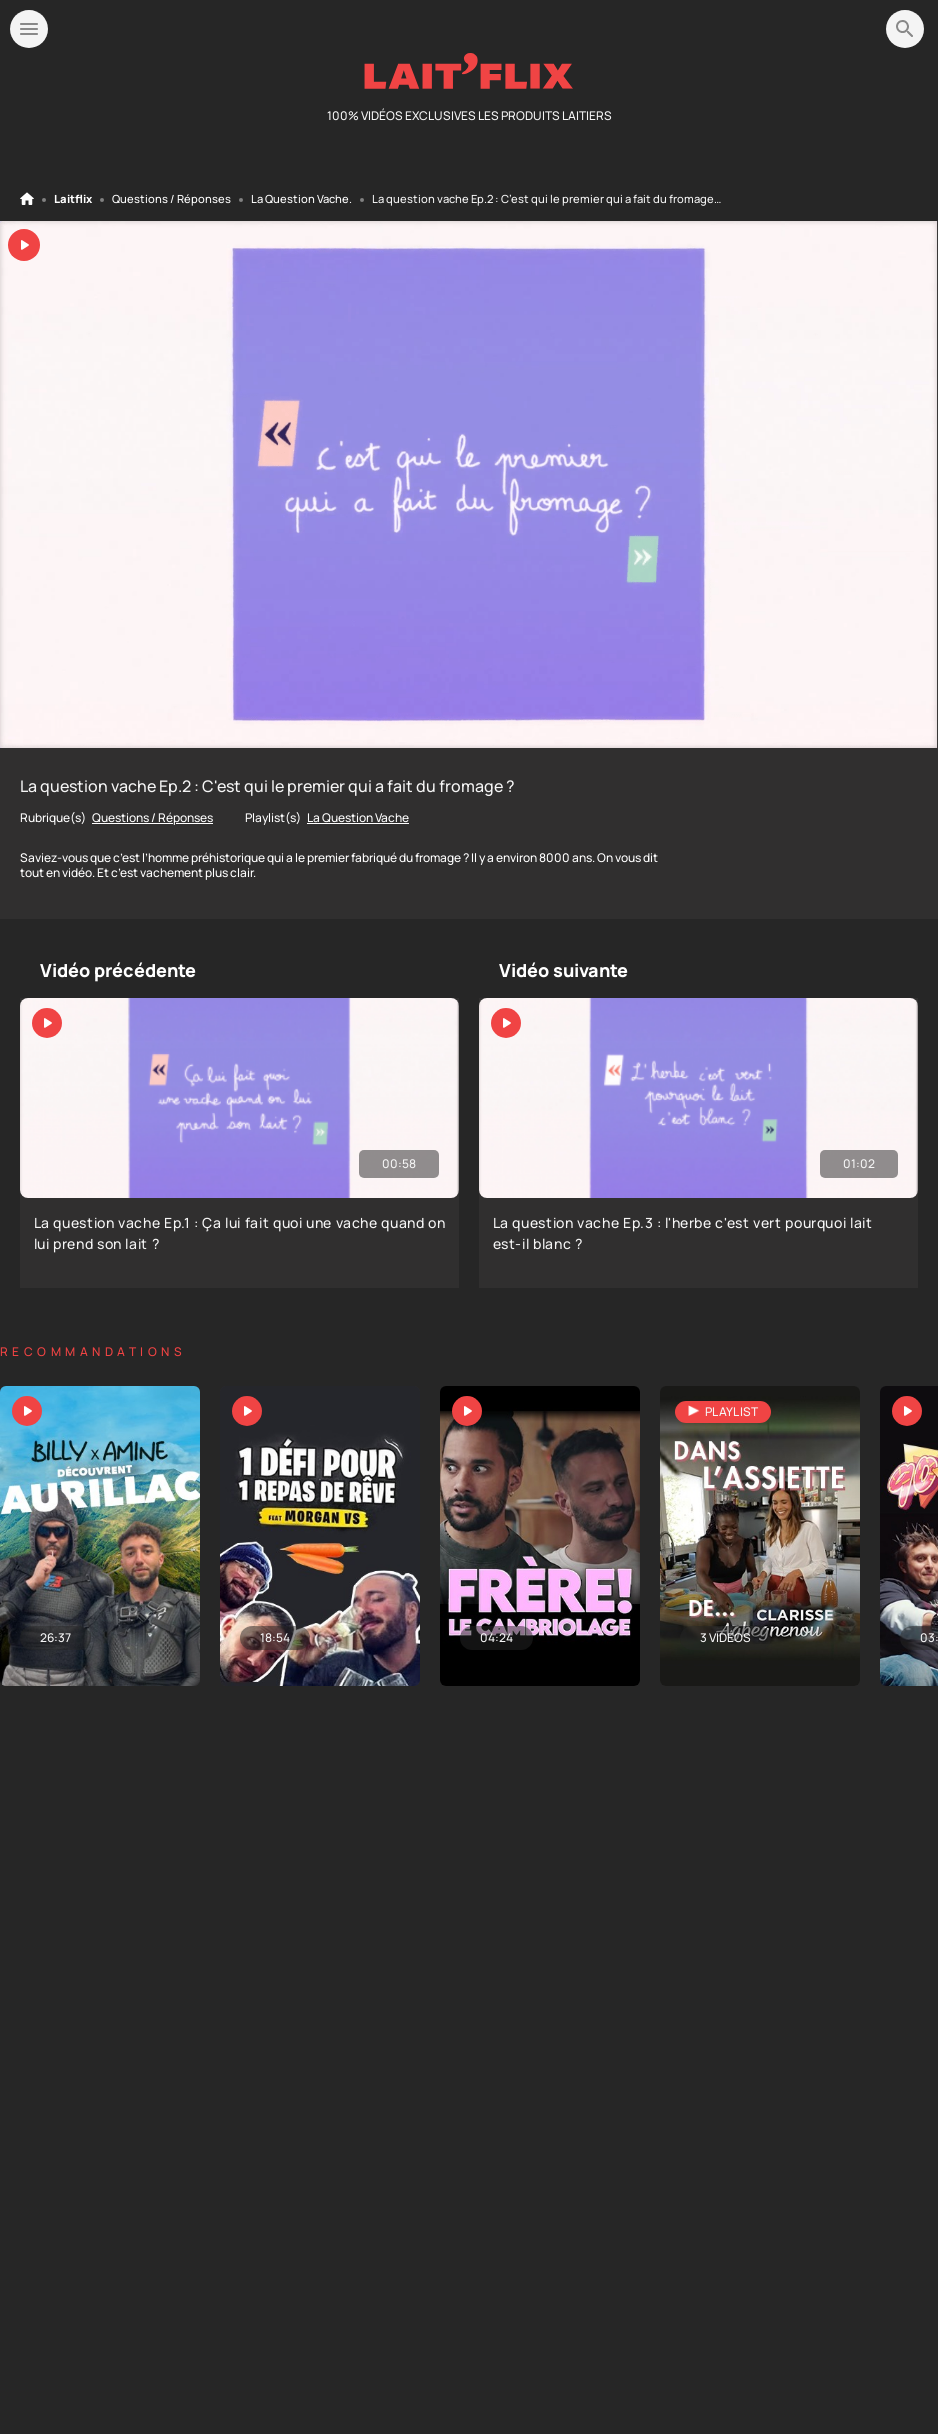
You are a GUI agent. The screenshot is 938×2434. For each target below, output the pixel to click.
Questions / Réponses (171, 199)
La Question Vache (300, 199)
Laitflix (73, 199)
